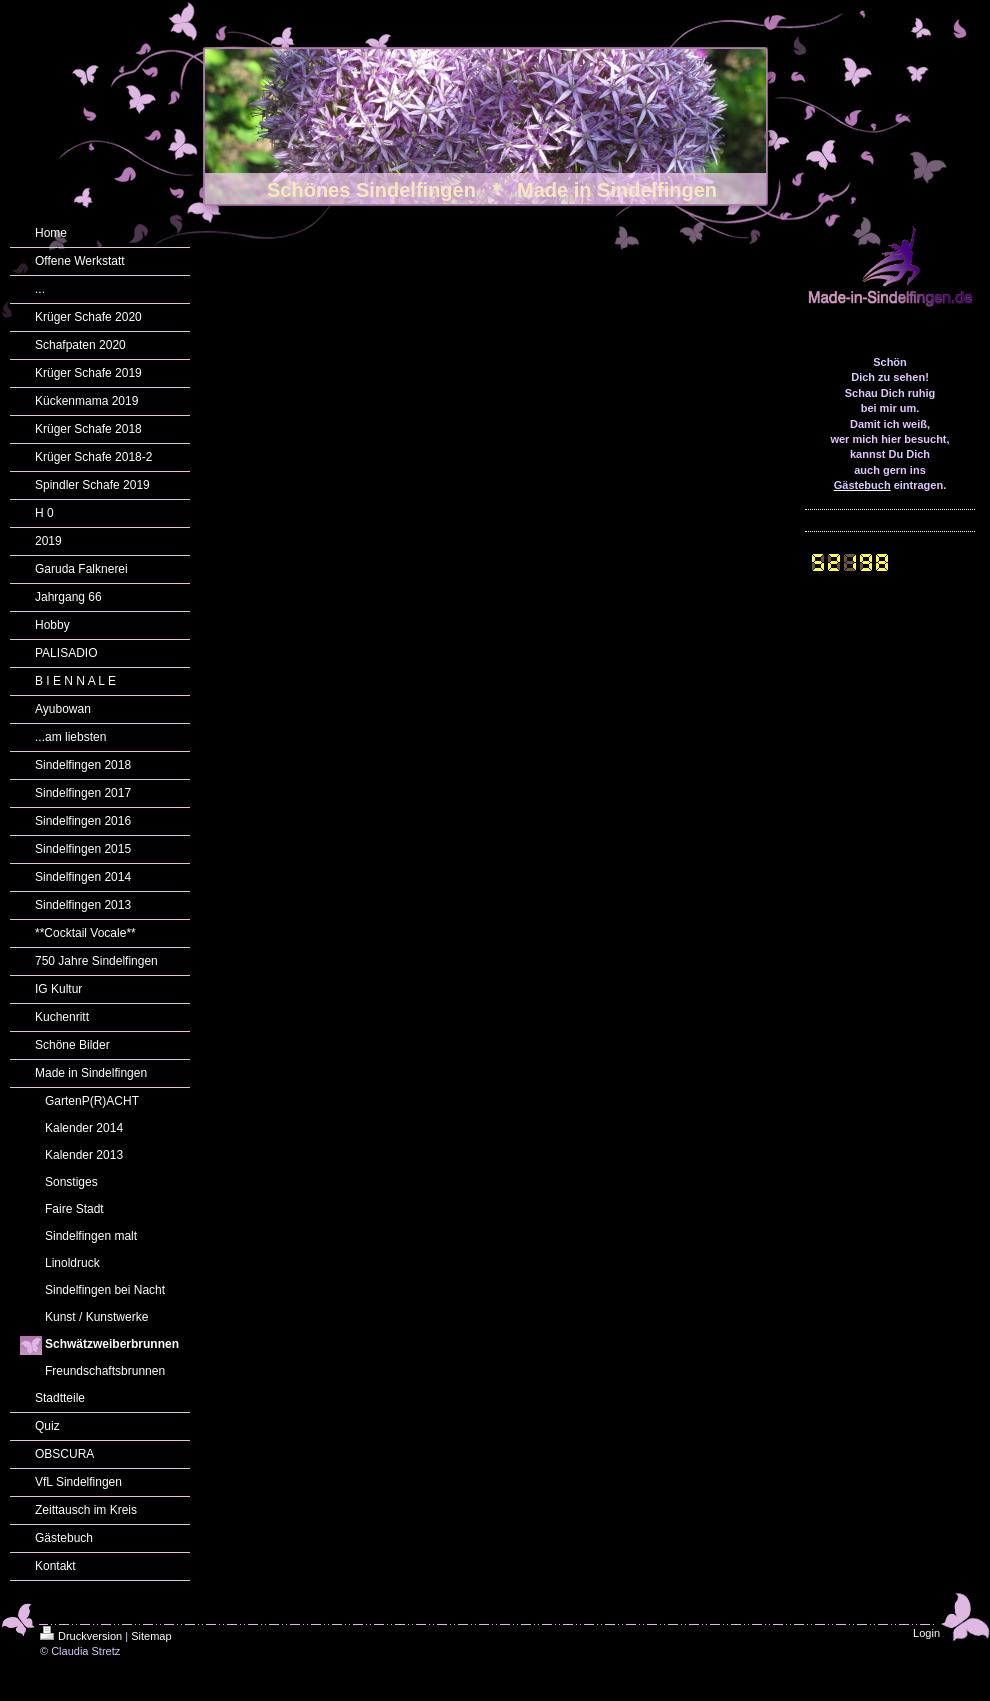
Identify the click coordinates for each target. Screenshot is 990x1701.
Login (926, 1633)
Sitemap (151, 1636)
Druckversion (81, 1636)
